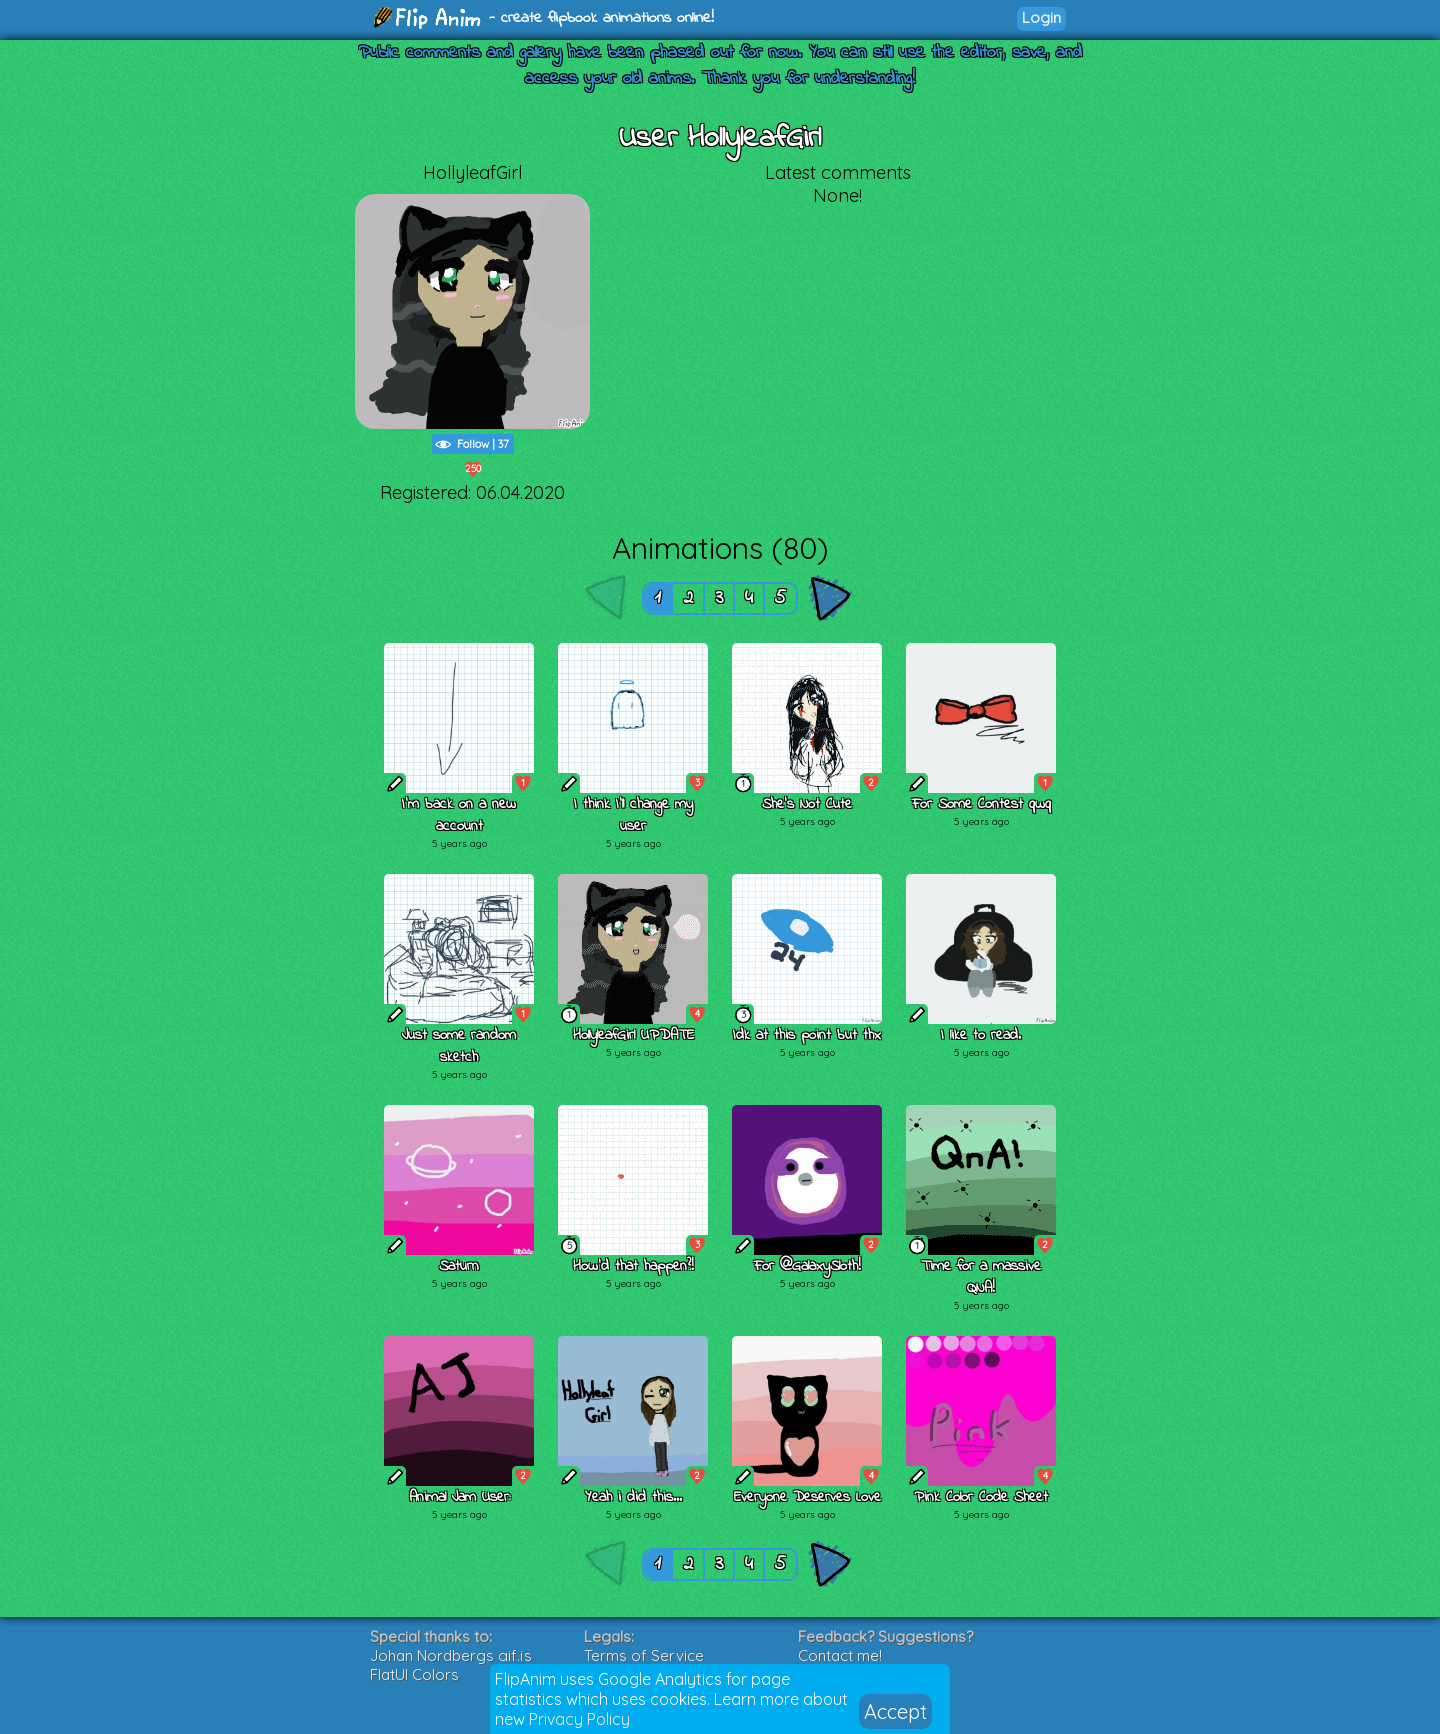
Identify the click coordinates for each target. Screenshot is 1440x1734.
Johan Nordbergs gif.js (451, 1655)
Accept (895, 1711)
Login (1041, 17)
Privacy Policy (579, 1719)
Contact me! (840, 1655)
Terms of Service (644, 1655)
